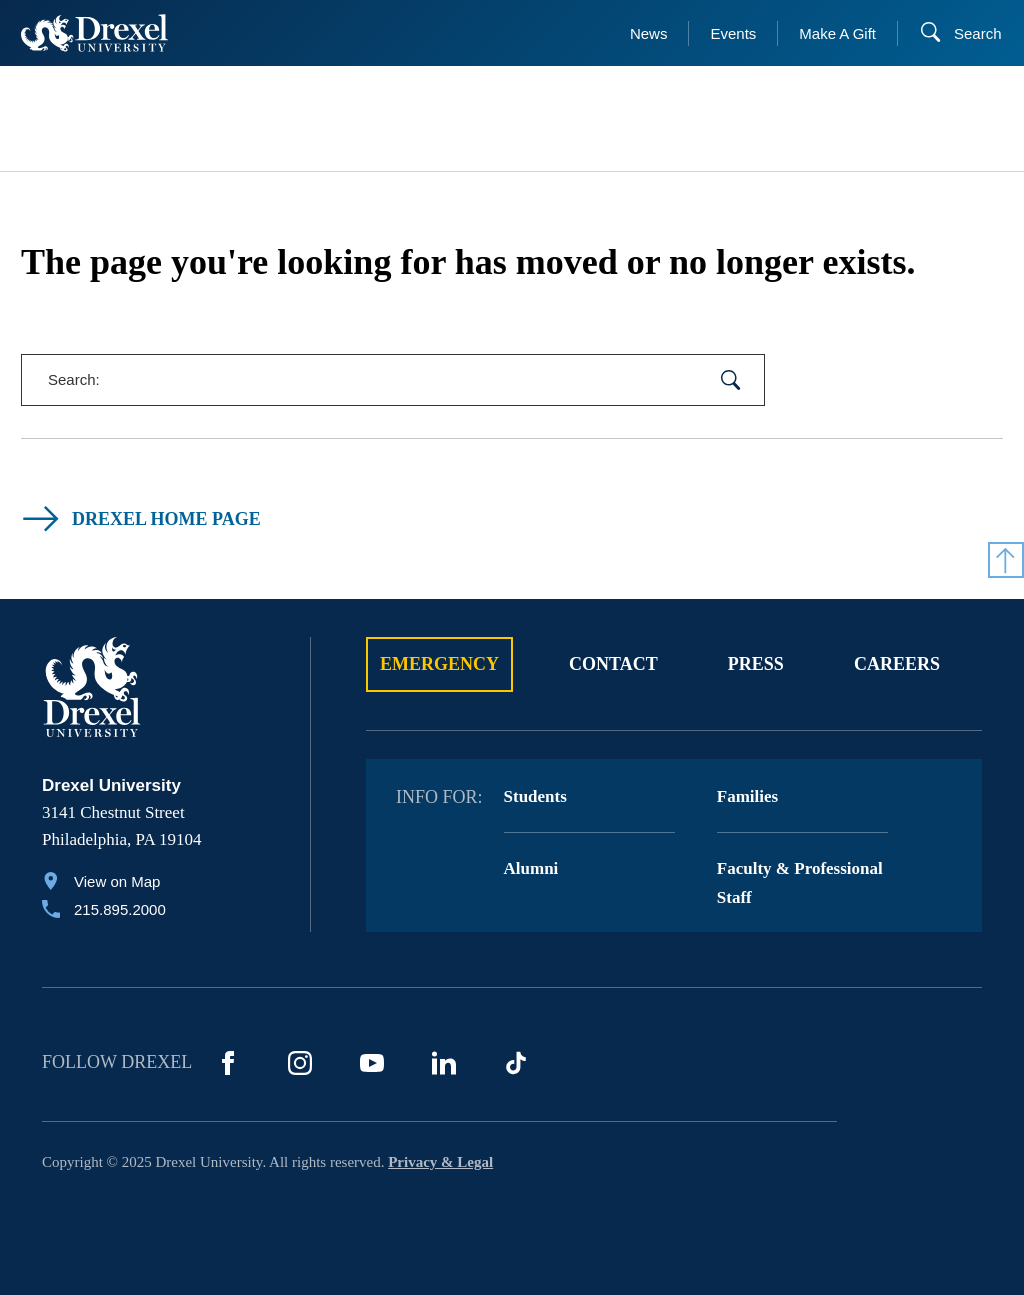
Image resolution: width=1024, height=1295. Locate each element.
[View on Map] (104, 884)
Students (535, 796)
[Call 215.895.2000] (104, 912)
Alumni (531, 868)
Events (733, 33)
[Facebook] (228, 1063)
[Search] (960, 33)
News (649, 33)
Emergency (439, 664)
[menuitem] (119, 119)
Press (756, 664)
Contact (613, 664)
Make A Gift (837, 33)
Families (747, 796)
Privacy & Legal (440, 1162)
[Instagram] (300, 1063)
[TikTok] (516, 1063)
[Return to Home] (94, 33)
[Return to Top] (1006, 560)
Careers (897, 664)
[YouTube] (372, 1063)
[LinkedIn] (444, 1063)
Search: (74, 379)
